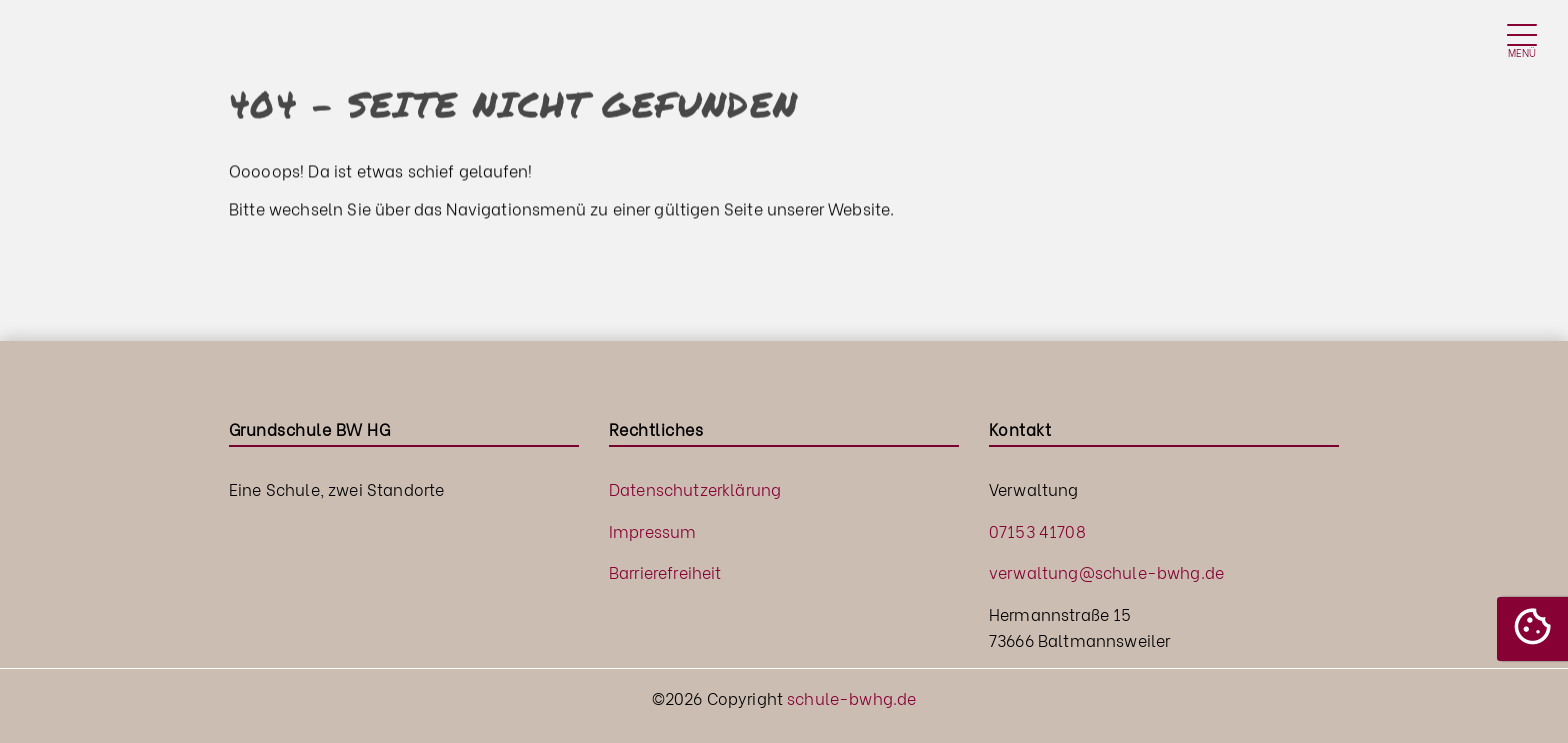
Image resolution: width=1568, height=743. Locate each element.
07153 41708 (1037, 530)
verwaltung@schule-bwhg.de (1106, 571)
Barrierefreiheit (665, 571)
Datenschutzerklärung (695, 488)
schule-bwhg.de (851, 697)
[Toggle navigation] (1522, 41)
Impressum (652, 530)
